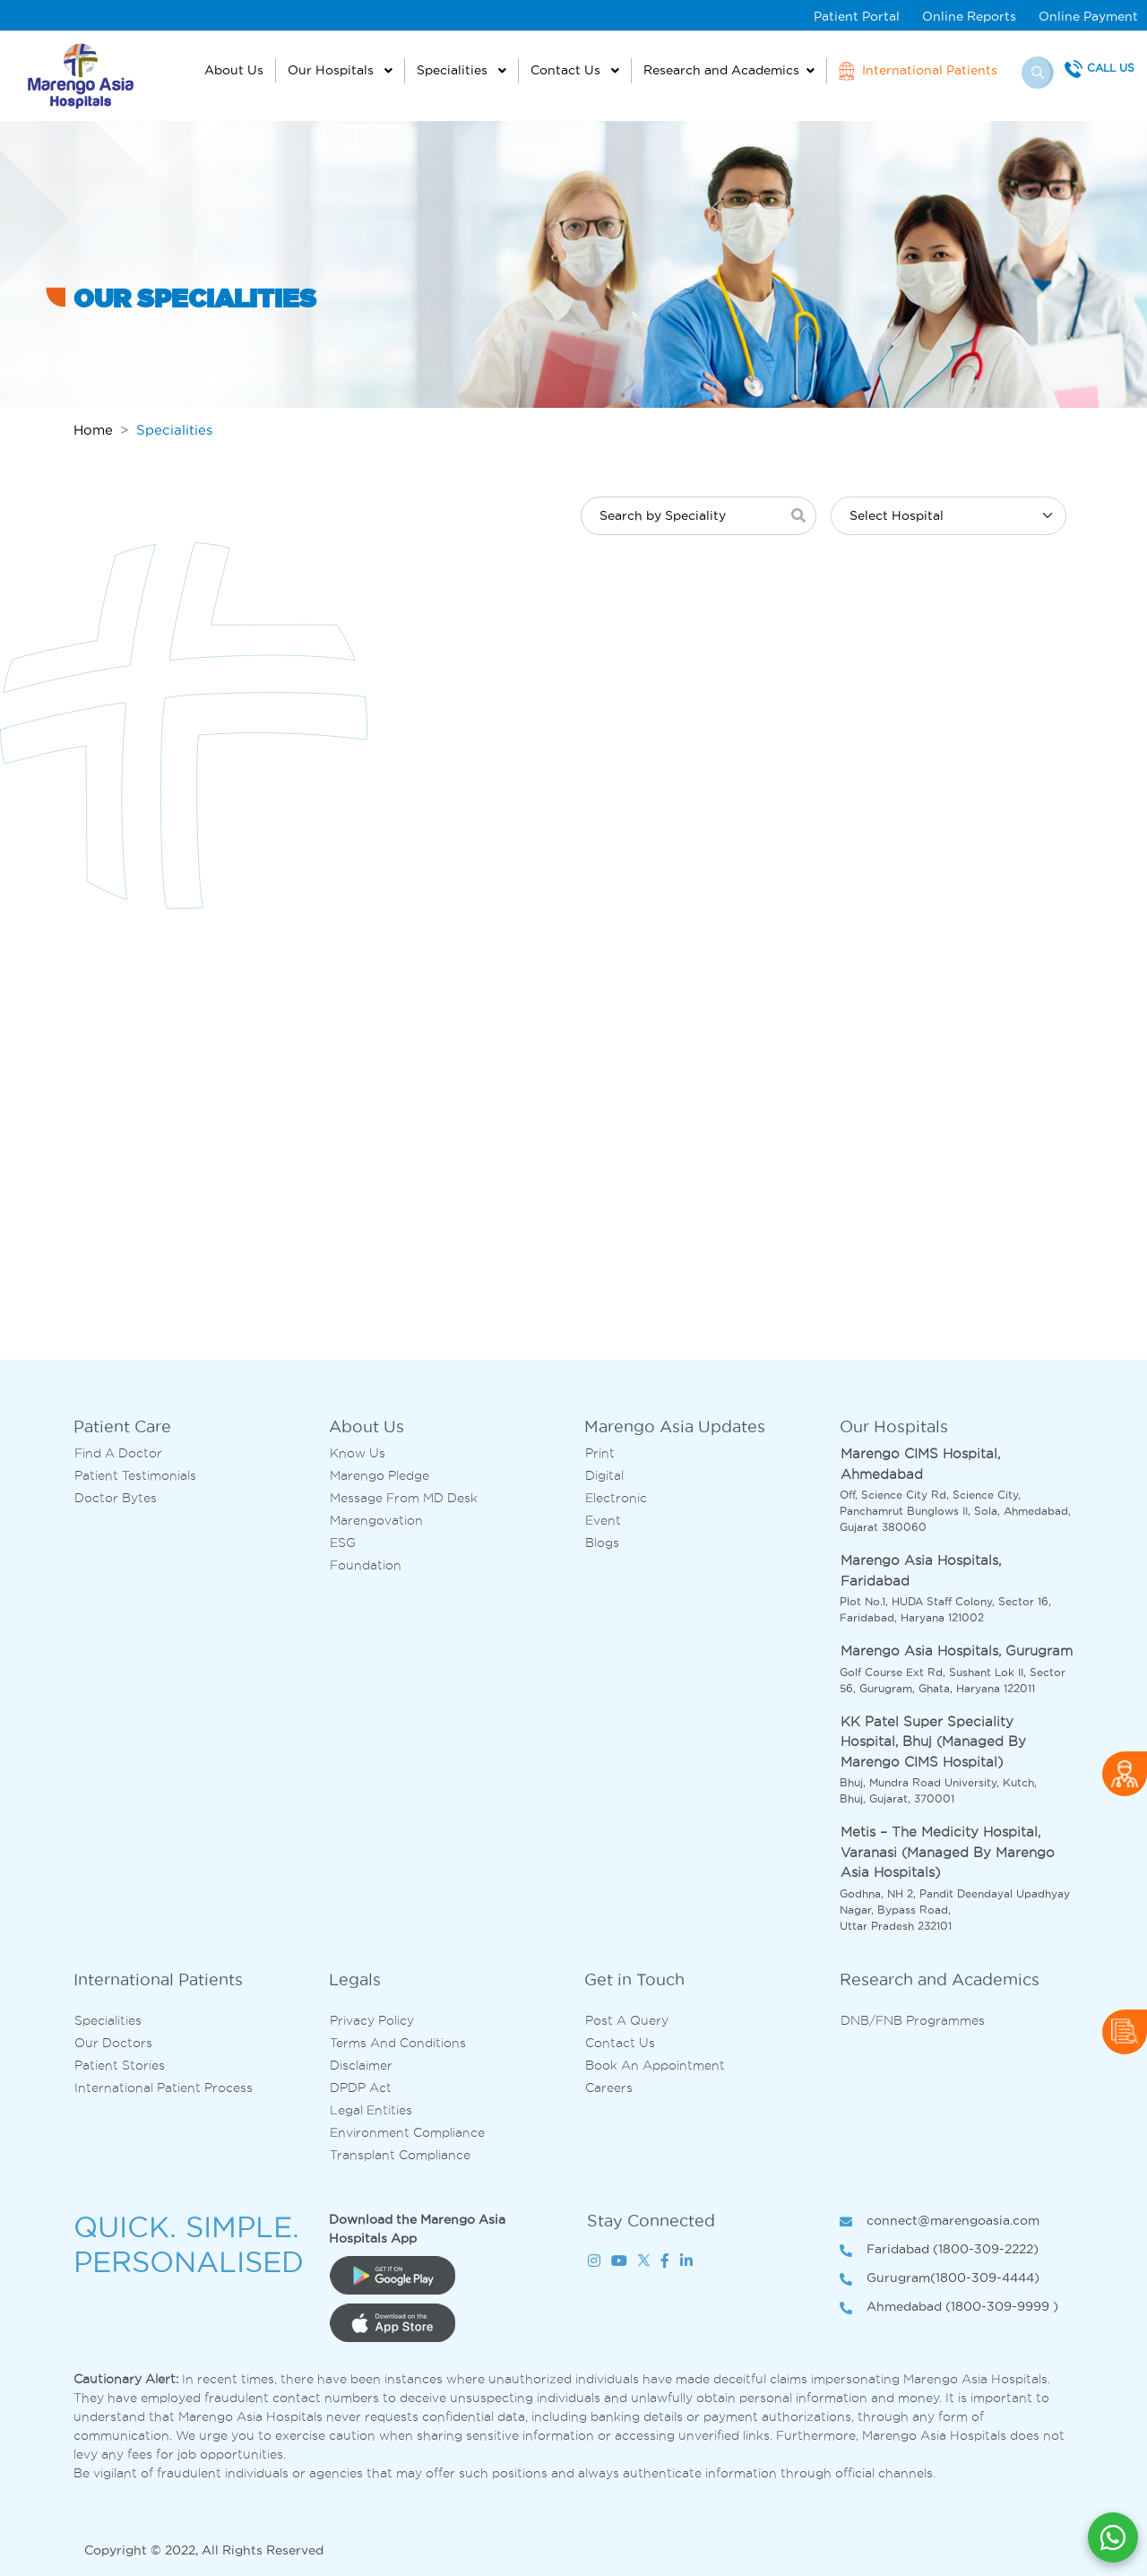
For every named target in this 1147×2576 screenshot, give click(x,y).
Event (603, 1520)
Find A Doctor (118, 1453)
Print (600, 1453)
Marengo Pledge (379, 1475)
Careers (609, 2087)
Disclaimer (361, 2065)
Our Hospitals (332, 70)
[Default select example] (948, 516)
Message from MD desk (404, 1498)
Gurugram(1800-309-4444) (939, 2278)
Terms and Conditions (398, 2043)
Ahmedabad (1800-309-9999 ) (949, 2307)
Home (93, 429)
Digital (604, 1475)
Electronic (616, 1498)
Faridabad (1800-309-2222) (939, 2250)
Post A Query (626, 2020)
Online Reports (969, 16)
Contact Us (567, 70)
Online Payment (1088, 16)
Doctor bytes (115, 1498)
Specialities (454, 70)
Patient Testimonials (135, 1475)
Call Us (1110, 67)
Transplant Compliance (400, 2155)
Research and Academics (721, 70)
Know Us (357, 1453)
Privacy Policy (372, 2020)
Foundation (365, 1565)
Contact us (620, 2043)
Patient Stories (119, 2065)
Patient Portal (857, 16)
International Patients (918, 71)
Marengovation (376, 1520)
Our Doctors (113, 2043)
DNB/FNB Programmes (913, 2020)
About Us (233, 70)
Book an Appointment (655, 2065)
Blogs (602, 1542)
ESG (343, 1542)
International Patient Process (163, 2087)
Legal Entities (371, 2110)
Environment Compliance (407, 2132)
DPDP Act (361, 2087)
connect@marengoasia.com (939, 2221)
